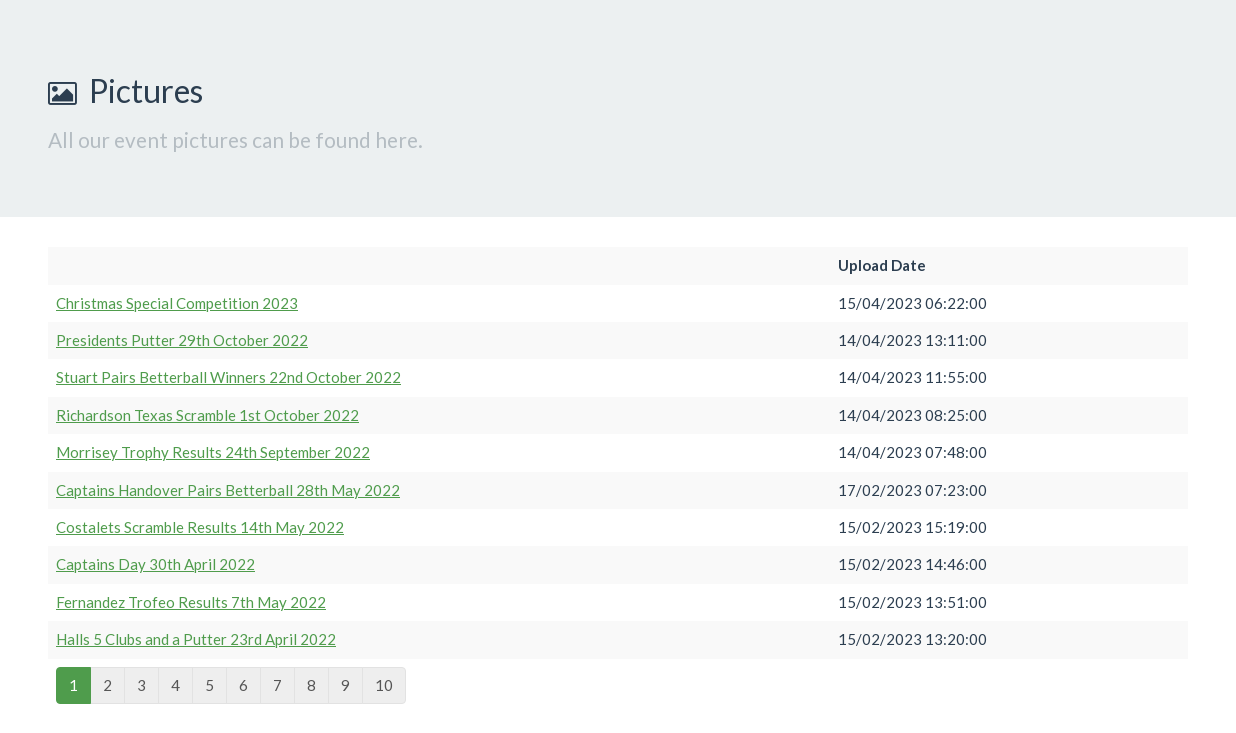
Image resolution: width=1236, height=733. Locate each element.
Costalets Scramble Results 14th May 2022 (200, 527)
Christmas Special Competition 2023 (177, 303)
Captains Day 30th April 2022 (155, 564)
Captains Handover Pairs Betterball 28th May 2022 (228, 490)
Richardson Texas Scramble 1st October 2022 (207, 415)
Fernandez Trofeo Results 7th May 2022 (191, 602)
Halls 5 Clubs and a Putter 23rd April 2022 (196, 639)
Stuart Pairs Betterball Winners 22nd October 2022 (228, 377)
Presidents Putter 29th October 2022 (182, 340)
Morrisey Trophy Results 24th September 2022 (213, 452)
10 (384, 685)
